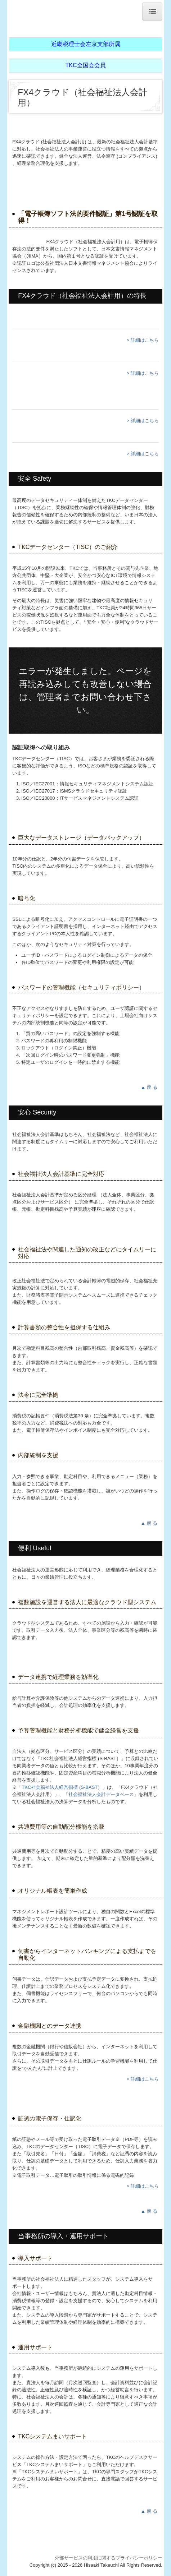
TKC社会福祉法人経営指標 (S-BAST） (62, 1787)
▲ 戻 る (150, 1087)
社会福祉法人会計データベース (101, 1794)
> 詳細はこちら (142, 340)
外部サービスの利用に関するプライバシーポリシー (108, 2558)
